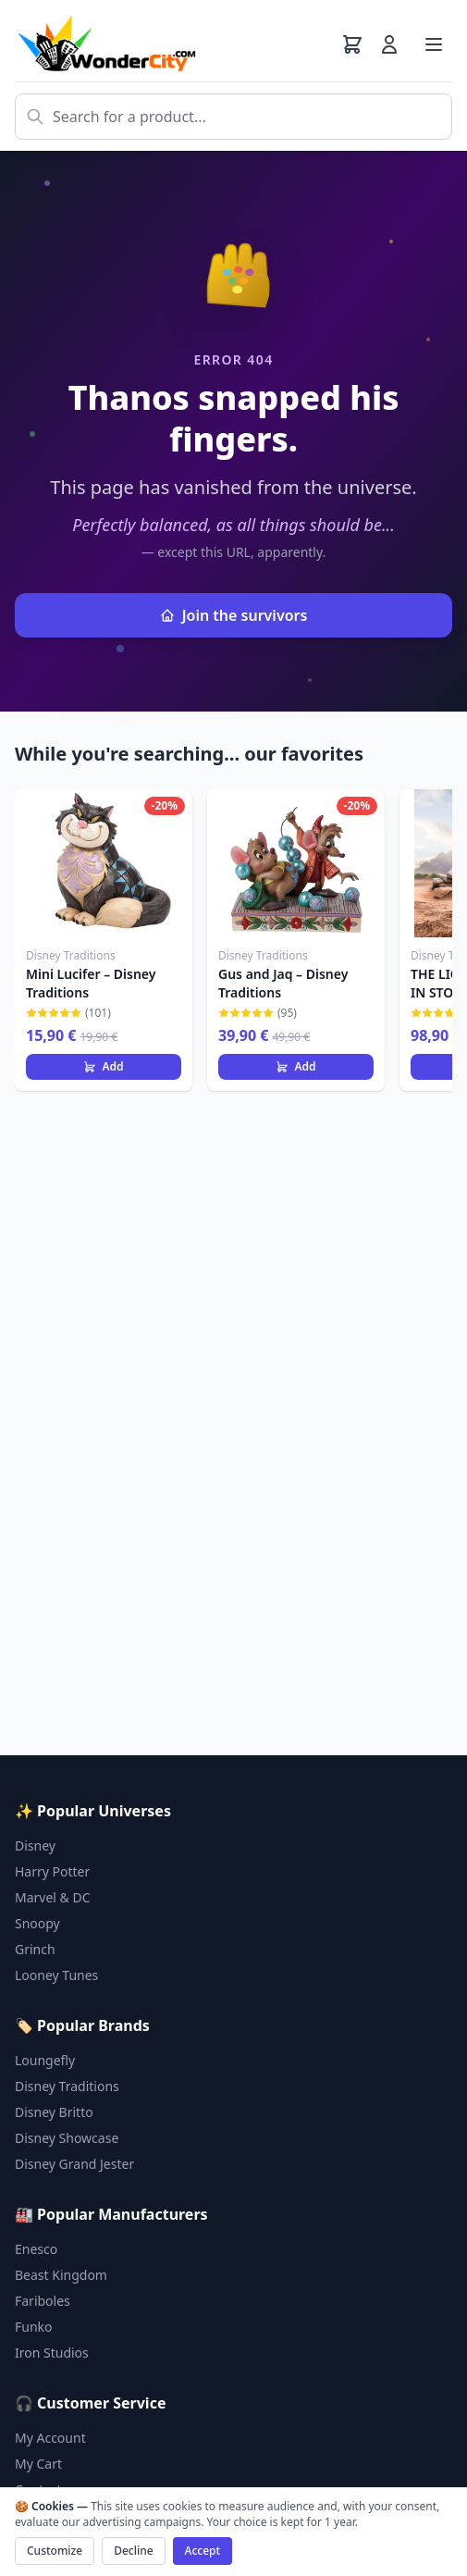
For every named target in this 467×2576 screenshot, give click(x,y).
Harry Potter (52, 1871)
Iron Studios (52, 2352)
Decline (133, 2550)
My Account (50, 2437)
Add (103, 1066)
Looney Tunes (56, 1975)
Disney (35, 1845)
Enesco (36, 2249)
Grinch (35, 1949)
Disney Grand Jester (74, 2164)
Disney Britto (54, 2112)
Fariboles (42, 2301)
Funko (34, 2326)
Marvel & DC (53, 1897)
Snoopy (37, 1923)
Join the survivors (234, 615)
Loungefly (45, 2060)
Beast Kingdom (61, 2275)
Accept (203, 2550)
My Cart (38, 2463)
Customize (54, 2550)
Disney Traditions (67, 2086)
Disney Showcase (66, 2138)
